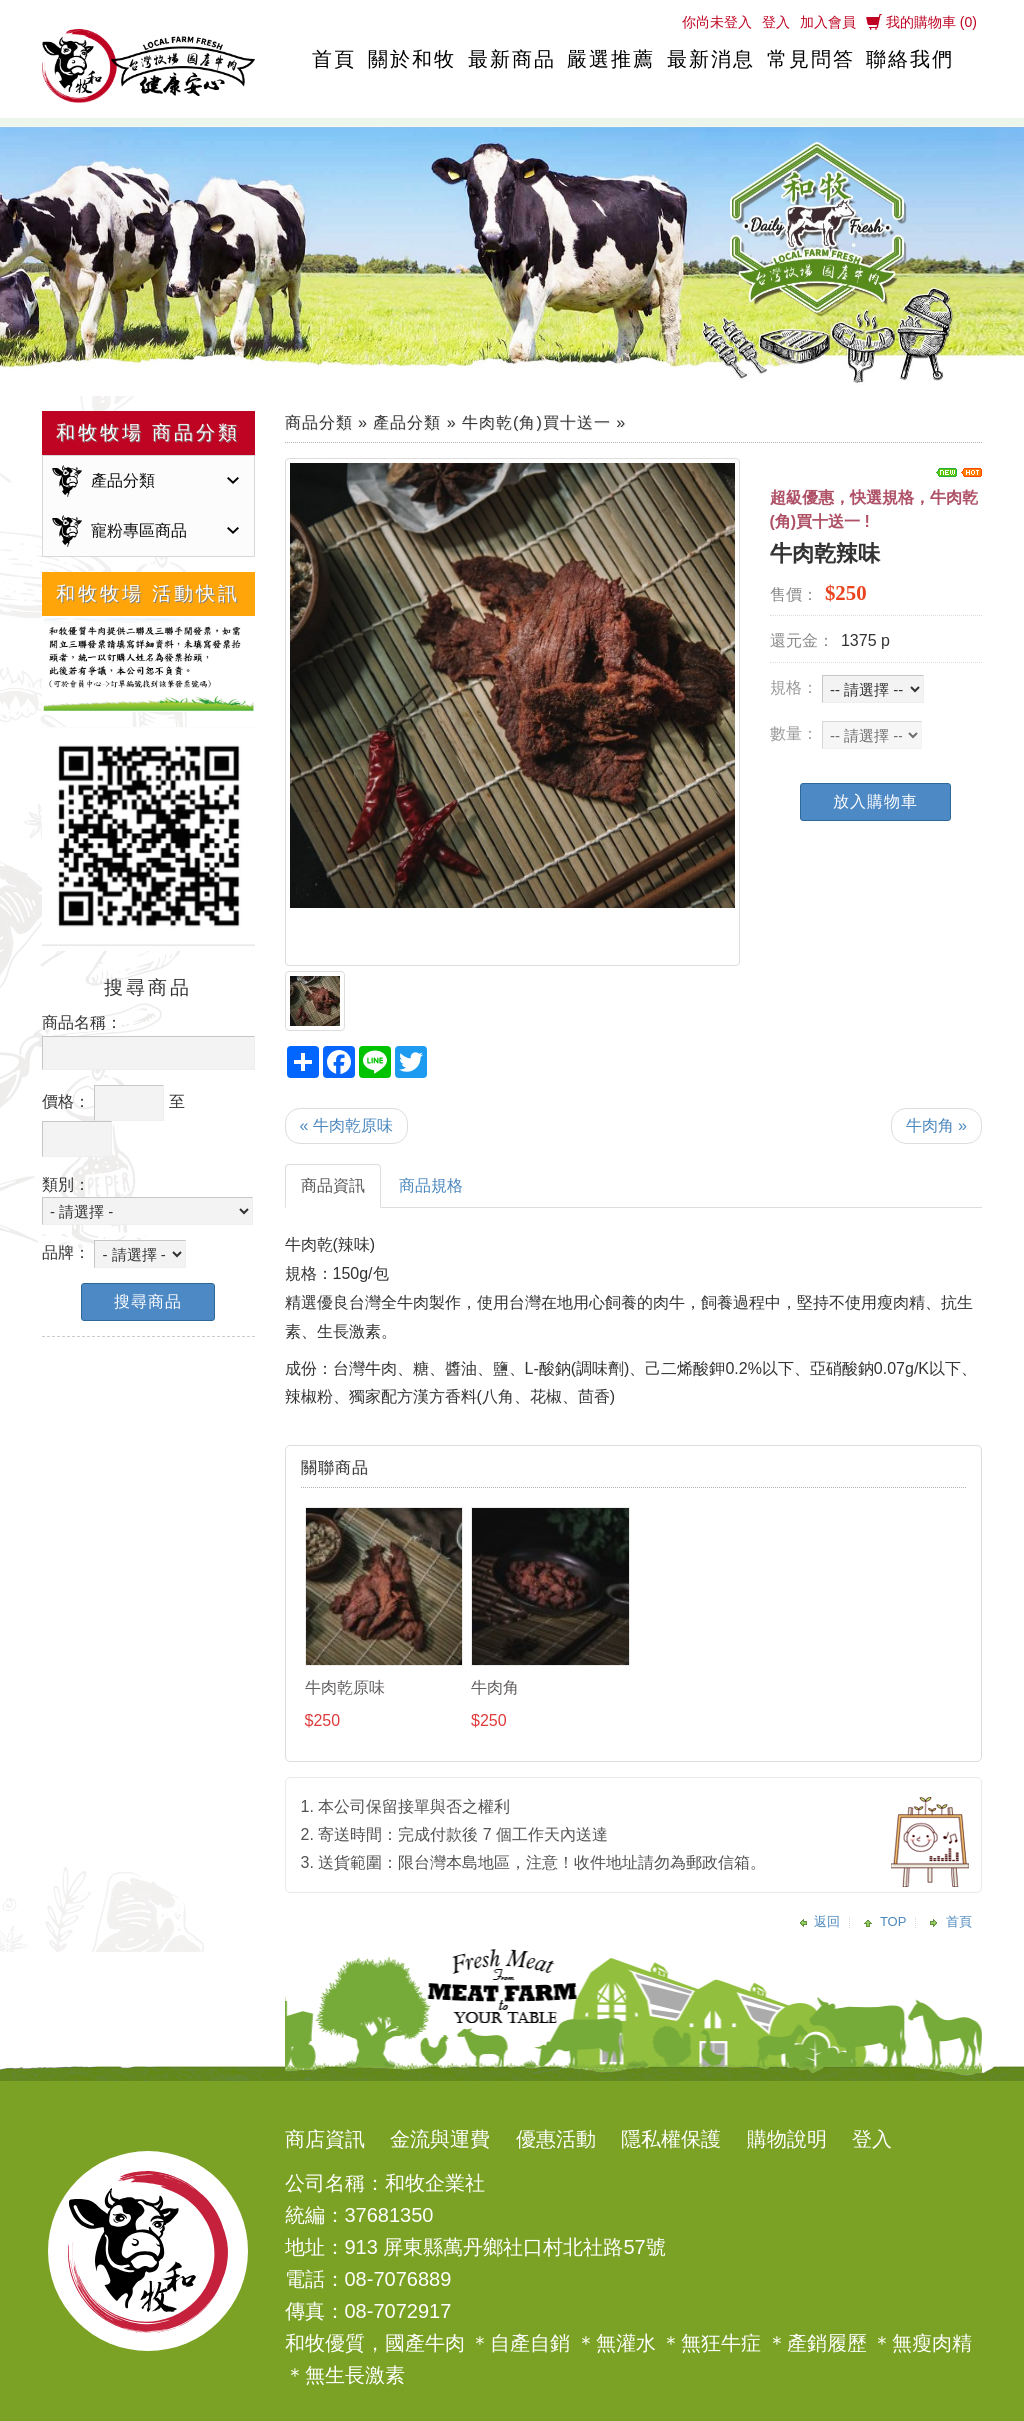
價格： (66, 1101)
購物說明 (787, 2139)
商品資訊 (333, 1185)
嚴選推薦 (611, 59)
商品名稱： (82, 1022)
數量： (794, 733)
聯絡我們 (910, 59)
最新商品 (512, 59)
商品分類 (319, 422)
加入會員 (828, 22)
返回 (827, 1921)
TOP (893, 1921)
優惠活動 (556, 2139)
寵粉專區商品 (139, 530)
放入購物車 (875, 801)
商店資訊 (325, 2139)
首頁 (334, 59)
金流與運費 (440, 2139)
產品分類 (123, 480)
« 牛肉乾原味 (346, 1125)
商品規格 (431, 1185)
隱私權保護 (671, 2139)
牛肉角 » (936, 1125)
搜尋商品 (148, 1301)
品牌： (66, 1252)
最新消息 (711, 59)
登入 (776, 22)
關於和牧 (412, 59)
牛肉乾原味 (345, 1687)
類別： (66, 1184)
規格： (794, 687)
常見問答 (811, 59)
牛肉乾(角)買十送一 (536, 422)
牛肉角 (495, 1687)
